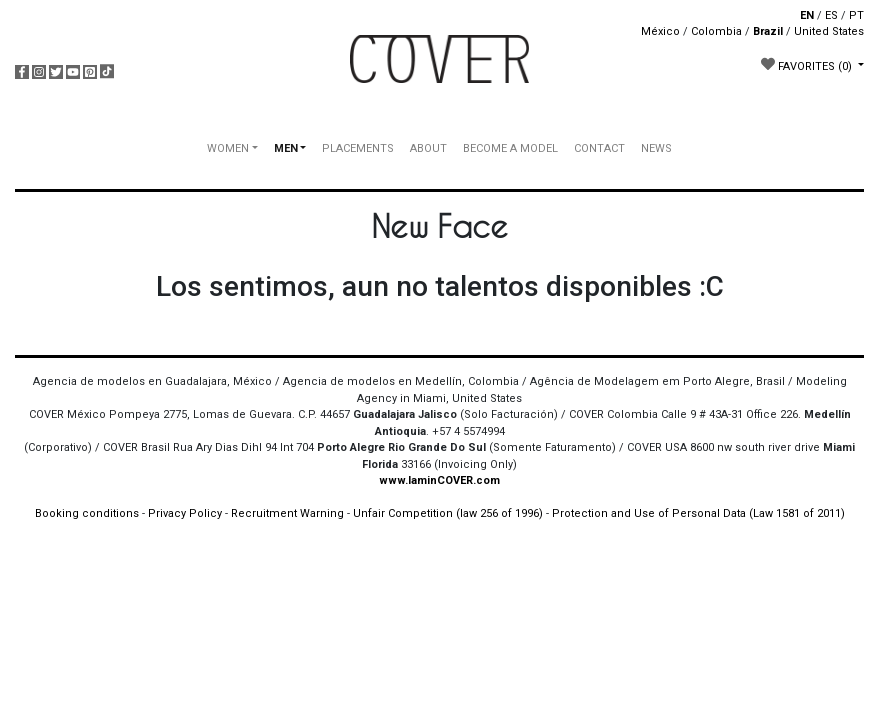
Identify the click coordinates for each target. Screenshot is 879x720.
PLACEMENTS (358, 148)
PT (856, 15)
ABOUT (428, 148)
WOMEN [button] (228, 148)
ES (831, 15)
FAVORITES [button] (808, 65)
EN (807, 15)
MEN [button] (286, 148)
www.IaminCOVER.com (439, 480)
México (660, 31)
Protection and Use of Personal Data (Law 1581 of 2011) (698, 513)
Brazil (768, 31)
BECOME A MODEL (510, 148)
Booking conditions (87, 513)
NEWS (656, 148)
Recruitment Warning (287, 513)
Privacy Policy (185, 513)
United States (829, 31)
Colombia (716, 31)
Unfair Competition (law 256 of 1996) (448, 513)
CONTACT (599, 148)
